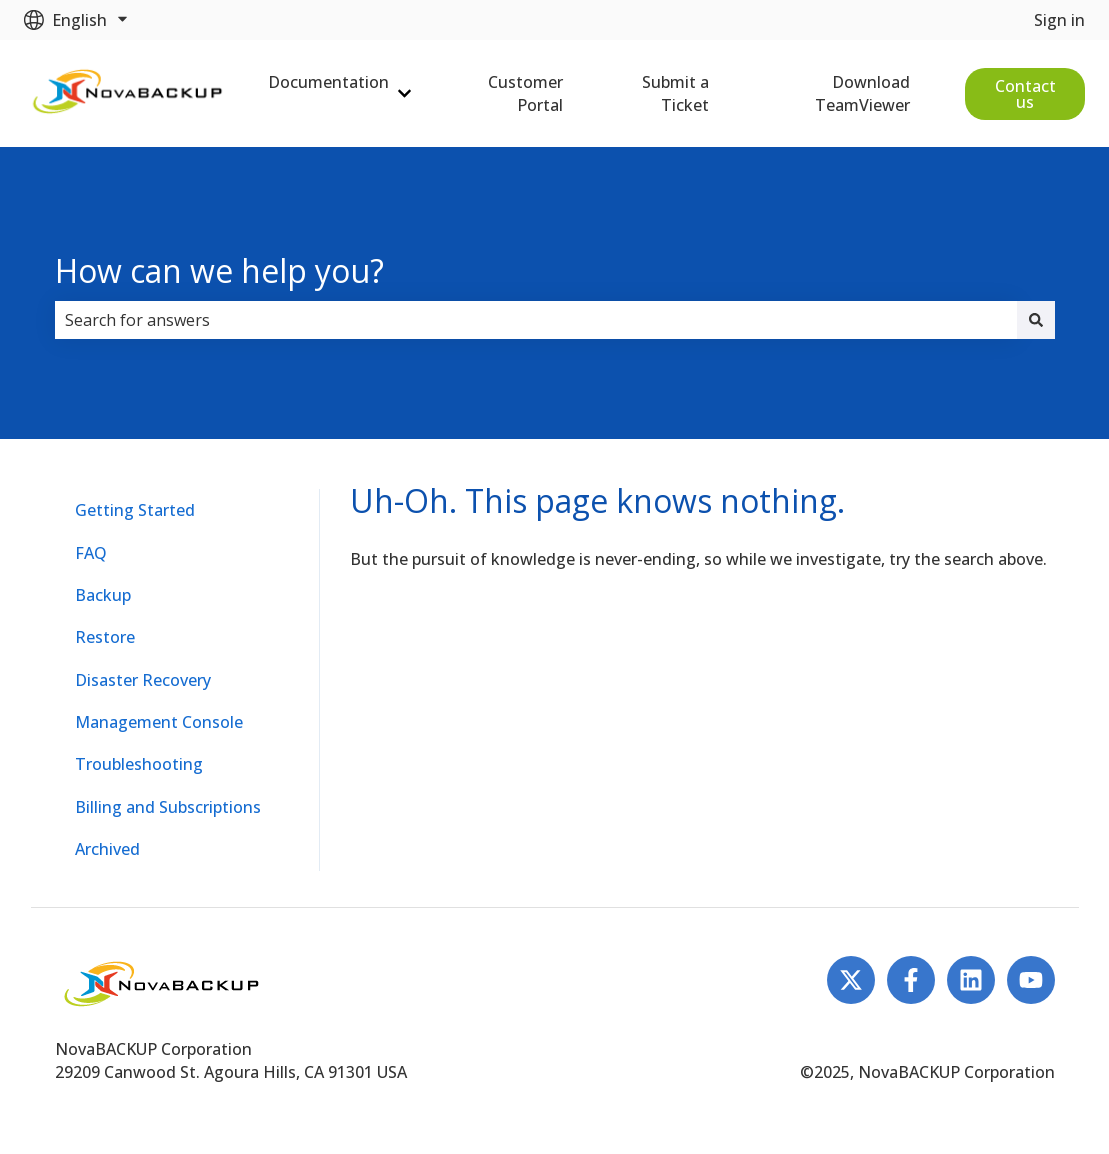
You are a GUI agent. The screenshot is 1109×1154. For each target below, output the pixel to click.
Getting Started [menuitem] (135, 510)
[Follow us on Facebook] (911, 980)
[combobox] (536, 320)
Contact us (1025, 94)
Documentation (328, 82)
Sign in (1059, 20)
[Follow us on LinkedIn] (971, 980)
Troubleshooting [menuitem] (139, 764)
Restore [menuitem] (105, 637)
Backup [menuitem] (103, 595)
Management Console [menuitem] (159, 722)
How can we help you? (219, 270)
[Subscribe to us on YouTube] (1031, 980)
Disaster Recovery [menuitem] (143, 680)
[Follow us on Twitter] (851, 980)
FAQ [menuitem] (91, 553)
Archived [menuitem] (107, 849)
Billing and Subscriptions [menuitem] (168, 807)
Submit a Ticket (675, 93)
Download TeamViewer (862, 93)
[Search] (1036, 320)
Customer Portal (525, 93)
